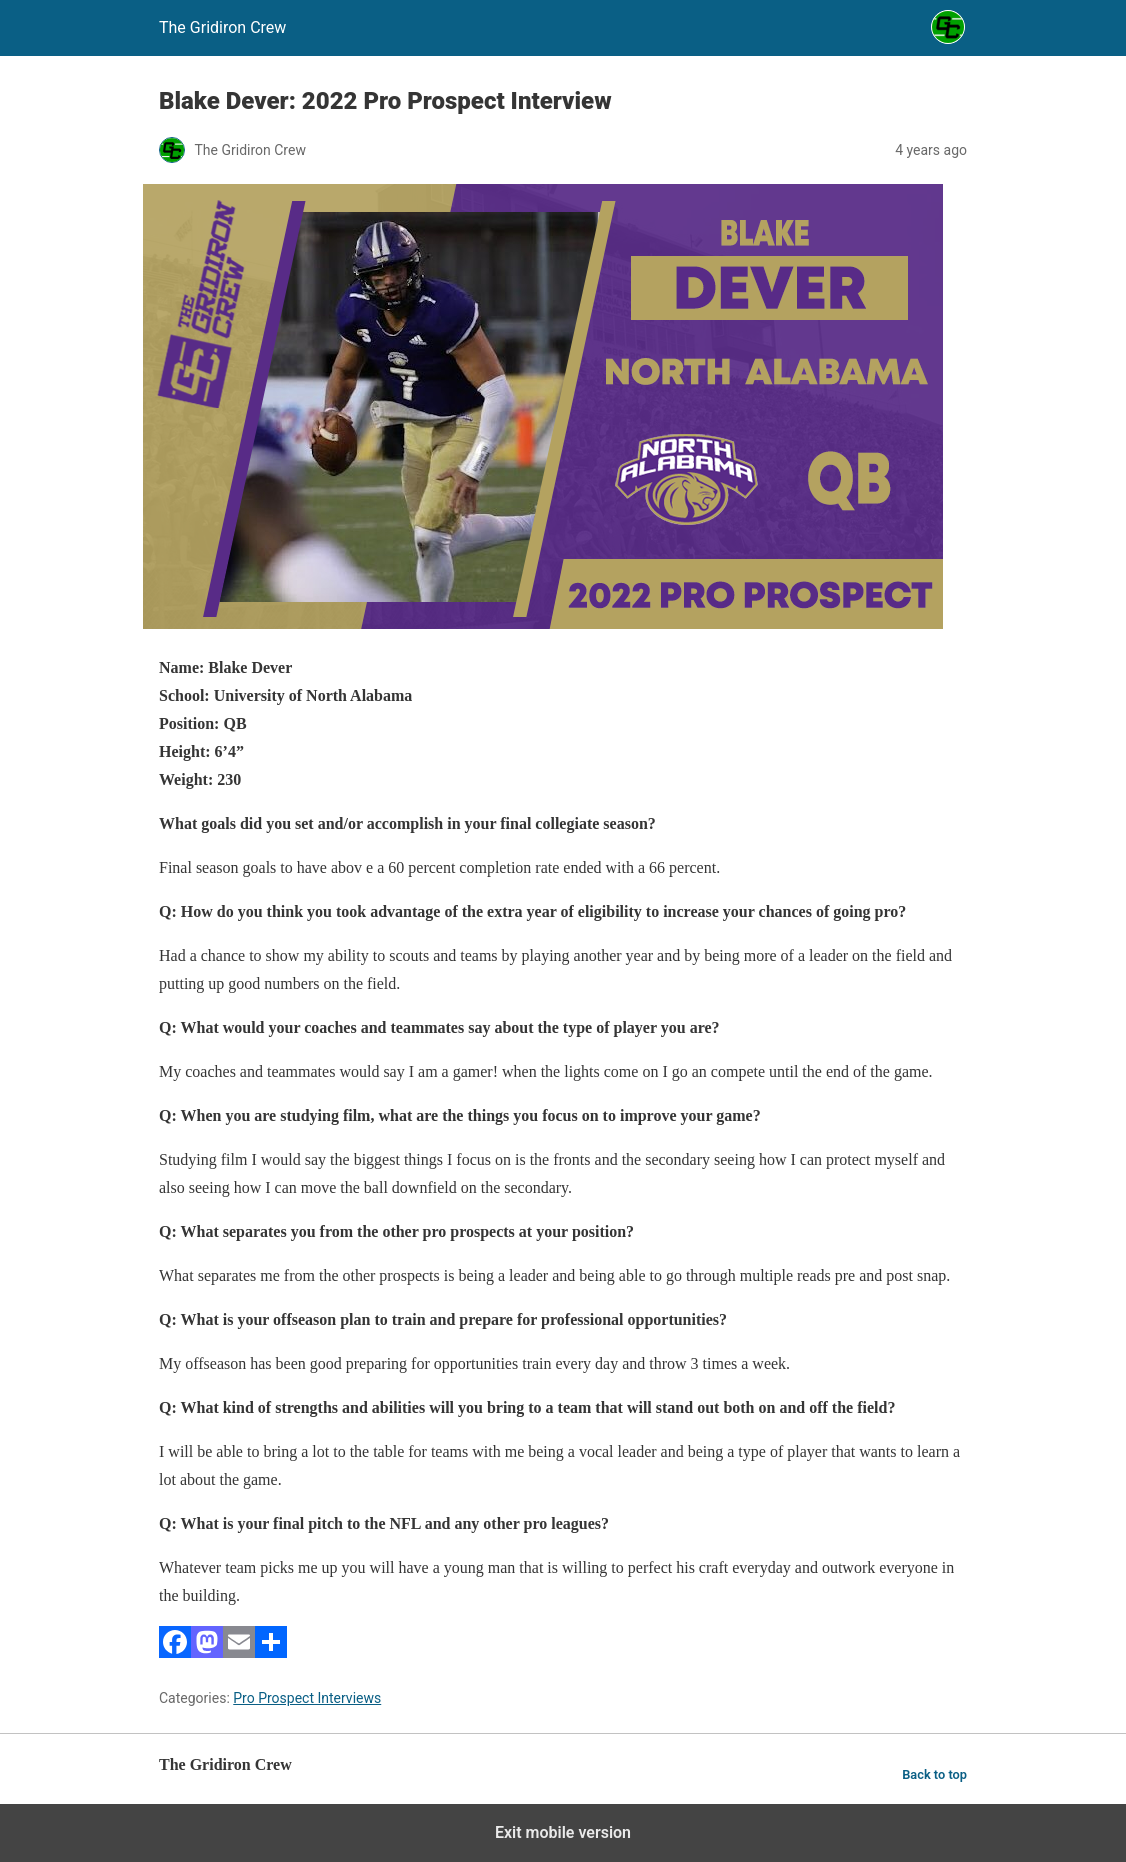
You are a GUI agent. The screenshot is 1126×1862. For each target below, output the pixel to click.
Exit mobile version (563, 1832)
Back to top (934, 1774)
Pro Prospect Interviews (307, 1698)
